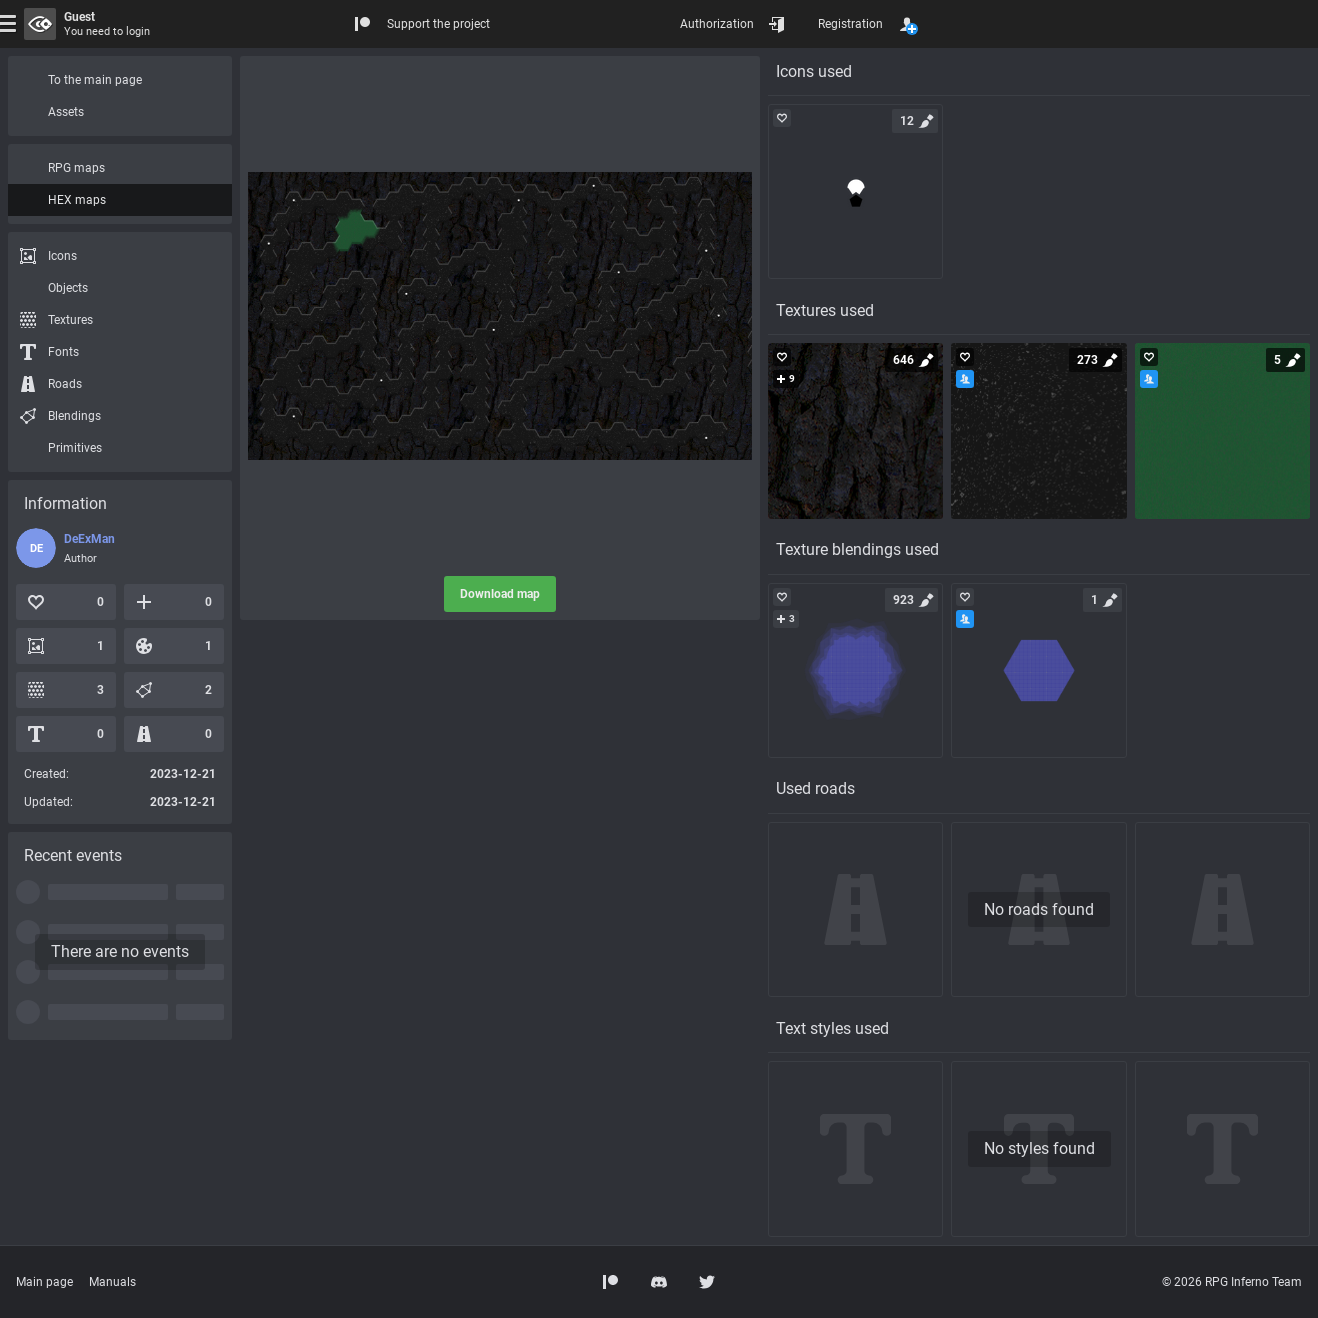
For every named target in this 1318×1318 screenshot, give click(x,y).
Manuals (112, 1282)
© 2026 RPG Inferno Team (1232, 1282)
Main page (44, 1282)
